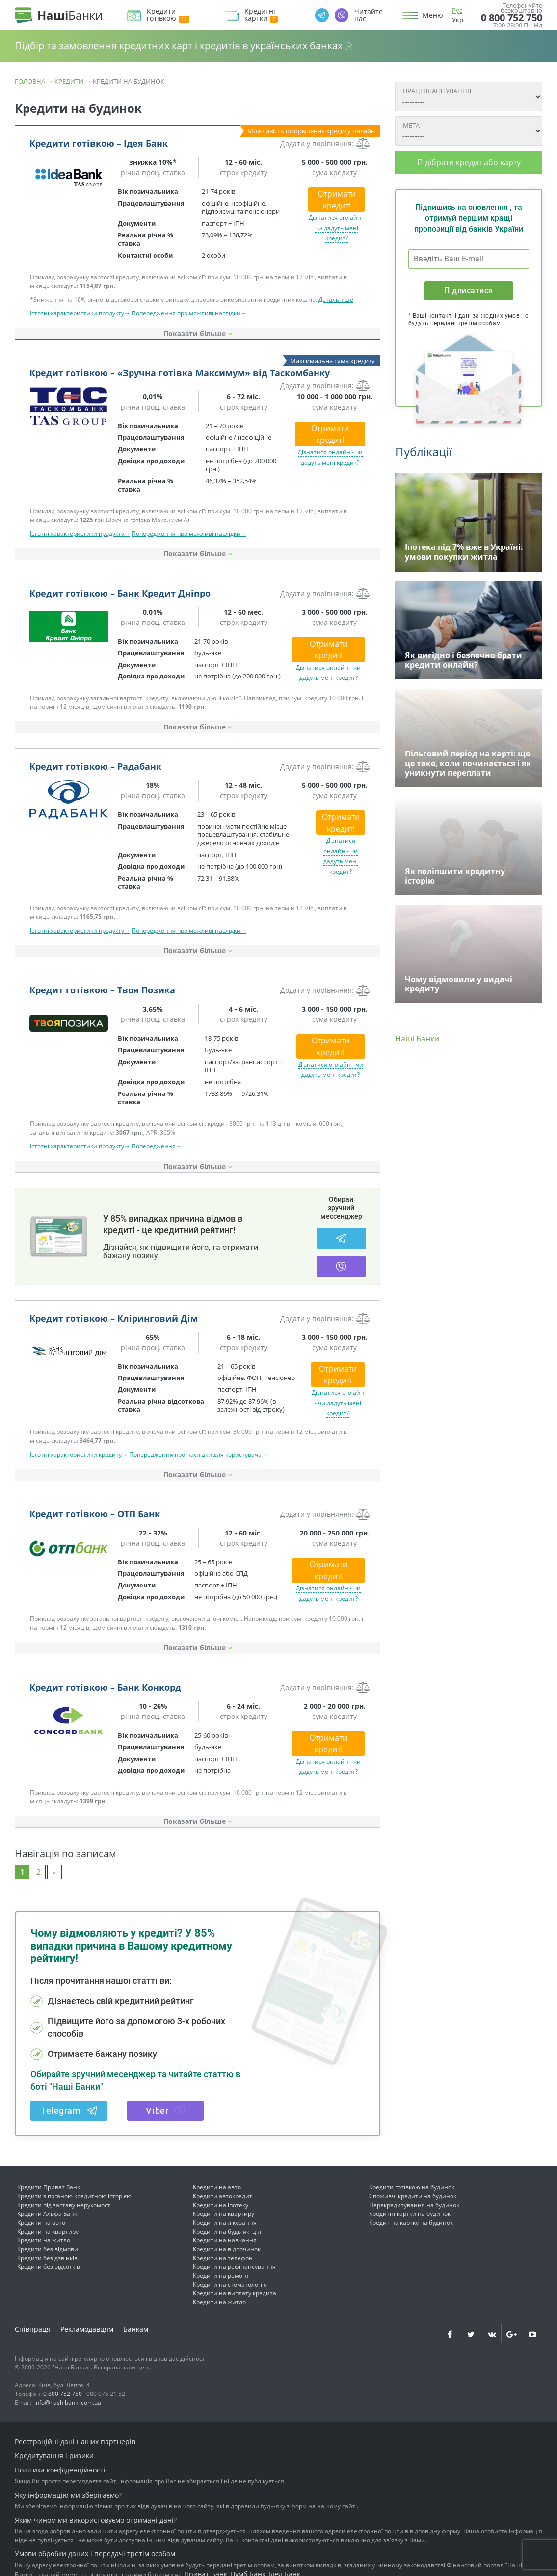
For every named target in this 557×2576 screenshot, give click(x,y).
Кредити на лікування (225, 2222)
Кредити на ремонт (221, 2275)
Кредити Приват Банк (48, 2187)
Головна (30, 81)
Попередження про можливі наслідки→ (189, 313)
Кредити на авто (41, 2222)
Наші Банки (417, 1038)
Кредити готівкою (168, 15)
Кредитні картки (261, 15)
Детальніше (335, 299)
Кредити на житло (43, 2240)
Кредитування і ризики (54, 2455)
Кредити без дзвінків (47, 2258)
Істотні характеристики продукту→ (80, 313)
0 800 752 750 (511, 18)
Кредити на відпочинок (227, 2249)
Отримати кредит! (337, 199)
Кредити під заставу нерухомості (64, 2205)
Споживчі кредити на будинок (412, 2196)
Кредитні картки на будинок (410, 2214)
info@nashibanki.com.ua (67, 2402)
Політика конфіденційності (60, 2469)
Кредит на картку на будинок (411, 2222)
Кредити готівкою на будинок (411, 2187)
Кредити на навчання (225, 2240)
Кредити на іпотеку (220, 2205)
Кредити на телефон (223, 2258)
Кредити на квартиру (48, 2231)
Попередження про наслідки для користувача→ (198, 1454)
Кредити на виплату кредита (234, 2293)
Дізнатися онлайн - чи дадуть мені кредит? (337, 227)
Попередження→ (157, 1146)
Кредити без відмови (47, 2249)
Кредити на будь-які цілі (228, 2231)
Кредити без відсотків (48, 2267)
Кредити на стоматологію (230, 2284)
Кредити (68, 81)
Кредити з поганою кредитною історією (74, 2196)
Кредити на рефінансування (234, 2267)
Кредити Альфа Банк (47, 2214)
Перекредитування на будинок (414, 2205)
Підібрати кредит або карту (469, 162)
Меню (433, 15)
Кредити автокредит (222, 2196)
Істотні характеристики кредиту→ (79, 1454)
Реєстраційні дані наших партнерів (75, 2441)
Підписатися (468, 290)
